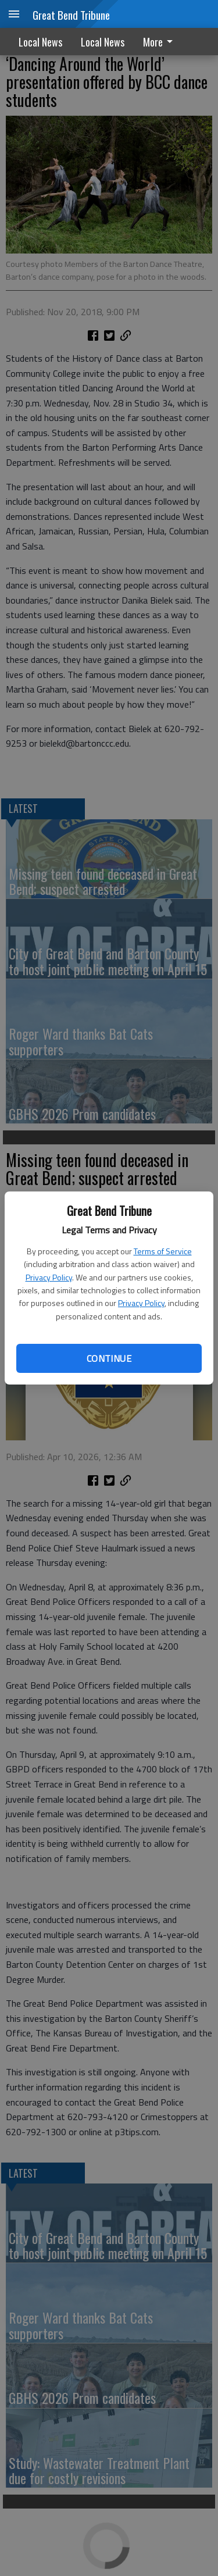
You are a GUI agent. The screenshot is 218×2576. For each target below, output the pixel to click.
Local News (40, 41)
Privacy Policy (49, 1277)
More (160, 41)
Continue (109, 1358)
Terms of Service (163, 1251)
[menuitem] (161, 41)
